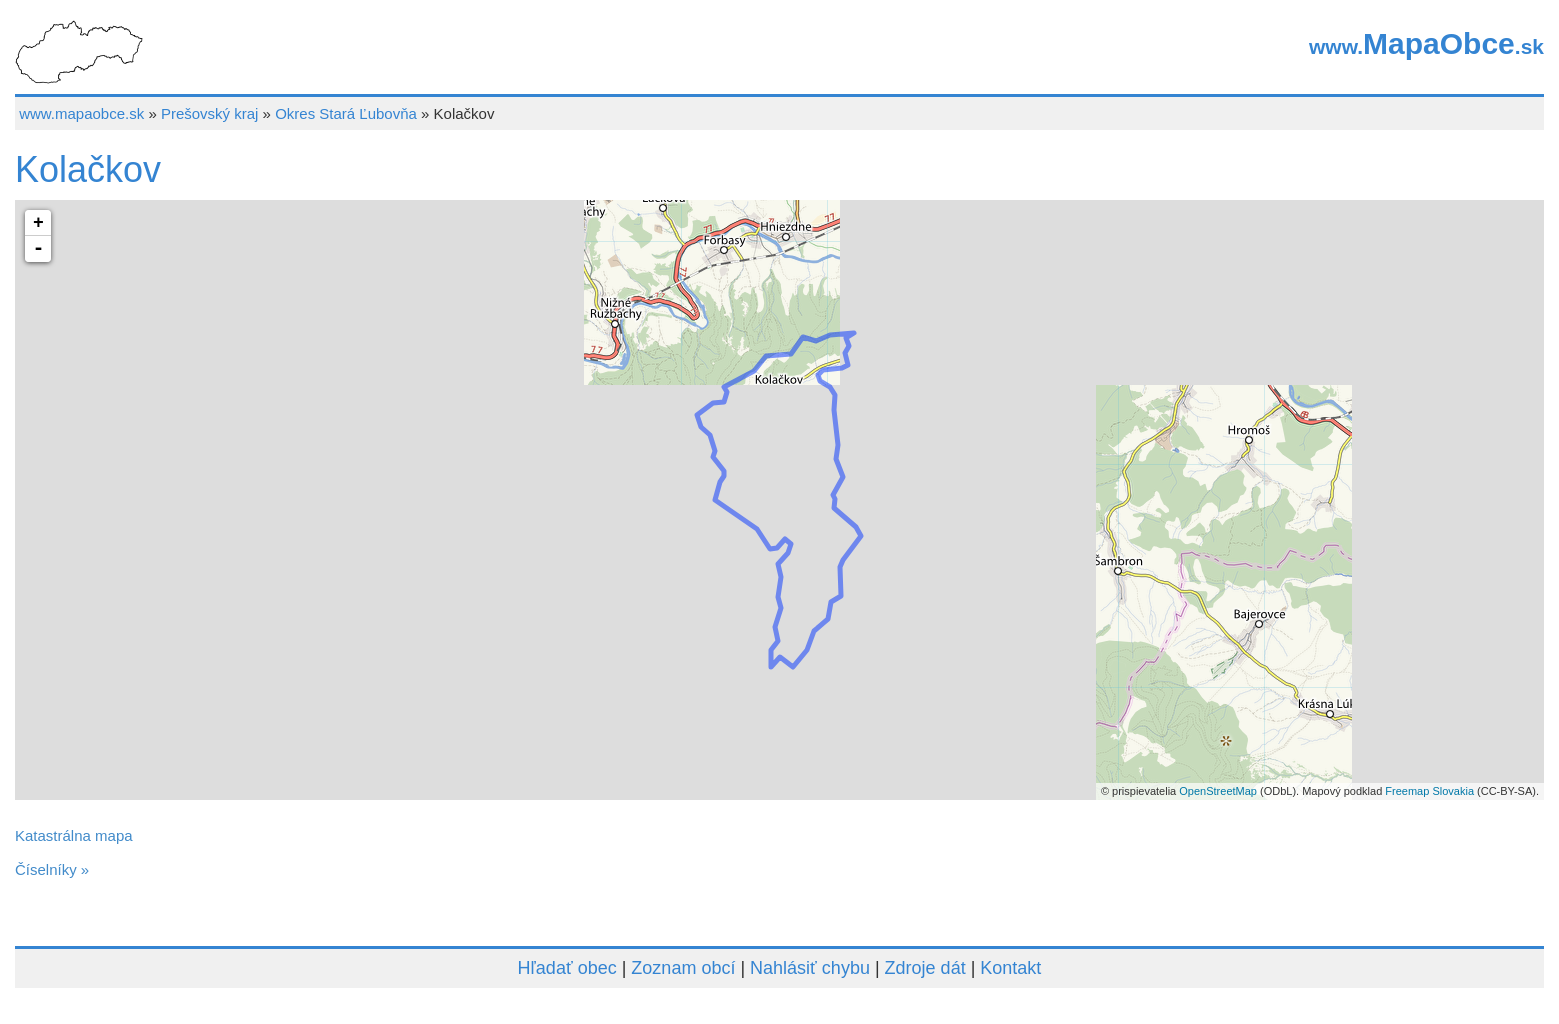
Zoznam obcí (683, 968)
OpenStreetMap (1218, 791)
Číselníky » (52, 869)
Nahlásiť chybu (810, 968)
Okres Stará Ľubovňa (346, 113)
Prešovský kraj (210, 113)
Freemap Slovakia (1429, 791)
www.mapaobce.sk (81, 113)
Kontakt (1010, 968)
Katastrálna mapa (74, 835)
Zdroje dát (925, 968)
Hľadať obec (567, 968)
